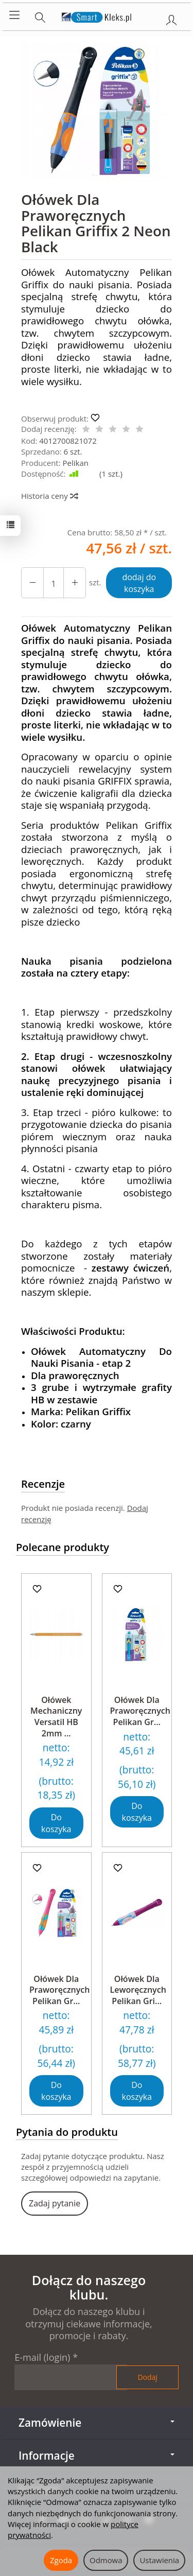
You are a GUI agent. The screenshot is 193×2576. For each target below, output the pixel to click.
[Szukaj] (40, 15)
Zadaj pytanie (54, 2203)
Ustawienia (159, 2560)
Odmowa (106, 2560)
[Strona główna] (96, 15)
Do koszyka (56, 1823)
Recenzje (43, 1484)
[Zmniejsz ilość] (74, 583)
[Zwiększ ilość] (32, 583)
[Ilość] (53, 583)
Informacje (96, 2455)
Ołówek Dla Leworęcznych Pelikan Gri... (138, 1990)
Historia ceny (49, 496)
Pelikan (76, 463)
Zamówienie (96, 2422)
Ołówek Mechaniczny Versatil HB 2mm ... (56, 1716)
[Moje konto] (171, 18)
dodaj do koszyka (139, 583)
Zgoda (61, 2560)
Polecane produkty (62, 1547)
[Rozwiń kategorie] (14, 15)
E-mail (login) (42, 2357)
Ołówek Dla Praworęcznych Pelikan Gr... (140, 1711)
